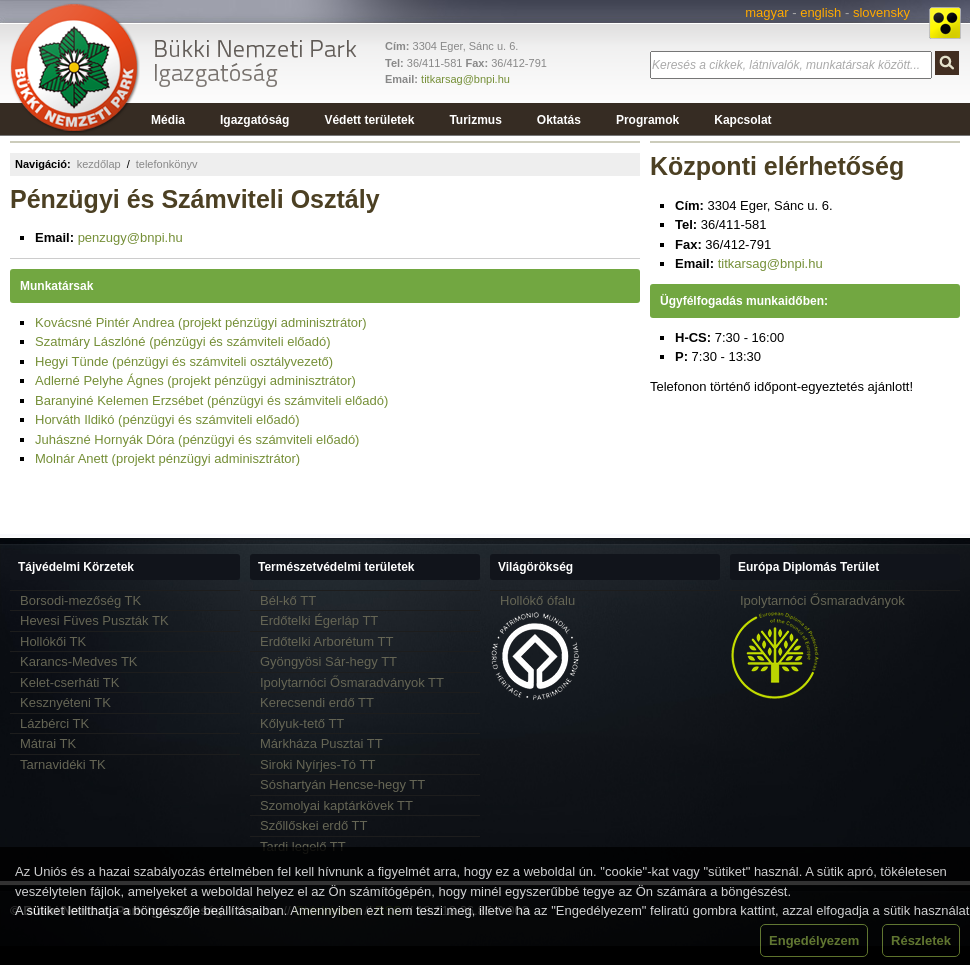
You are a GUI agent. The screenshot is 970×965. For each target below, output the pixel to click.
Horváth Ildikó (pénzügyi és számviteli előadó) (167, 419)
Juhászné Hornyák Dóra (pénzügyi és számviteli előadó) (197, 439)
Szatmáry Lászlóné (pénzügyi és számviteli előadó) (183, 341)
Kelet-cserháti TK (69, 682)
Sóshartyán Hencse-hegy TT (342, 784)
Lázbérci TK (54, 723)
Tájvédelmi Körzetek (76, 567)
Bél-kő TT (288, 600)
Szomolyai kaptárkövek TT (336, 805)
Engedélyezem (814, 940)
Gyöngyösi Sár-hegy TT (328, 661)
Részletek (921, 940)
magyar (766, 12)
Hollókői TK (53, 641)
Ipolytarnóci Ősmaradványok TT (352, 682)
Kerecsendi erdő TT (317, 702)
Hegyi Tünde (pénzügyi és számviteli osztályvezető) (184, 361)
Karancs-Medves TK (79, 661)
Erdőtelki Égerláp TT (319, 620)
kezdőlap (99, 164)
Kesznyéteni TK (65, 702)
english (820, 12)
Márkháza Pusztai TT (321, 743)
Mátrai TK (48, 743)
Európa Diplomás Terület (808, 567)
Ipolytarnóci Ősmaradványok (822, 600)
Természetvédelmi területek (336, 567)
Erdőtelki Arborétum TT (326, 641)
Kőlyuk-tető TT (302, 723)
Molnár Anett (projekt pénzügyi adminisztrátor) (167, 458)
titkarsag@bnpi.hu (465, 79)
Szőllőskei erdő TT (313, 825)
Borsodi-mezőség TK (80, 600)
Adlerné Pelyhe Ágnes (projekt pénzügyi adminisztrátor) (195, 380)
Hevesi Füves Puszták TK (94, 620)
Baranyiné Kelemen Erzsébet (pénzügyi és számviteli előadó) (211, 400)
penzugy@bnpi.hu (130, 237)
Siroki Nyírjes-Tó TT (317, 764)
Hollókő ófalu (537, 600)
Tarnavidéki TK (63, 764)
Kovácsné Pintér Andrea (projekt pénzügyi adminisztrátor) (201, 322)
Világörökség (535, 567)
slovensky (881, 12)
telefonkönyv (167, 164)
